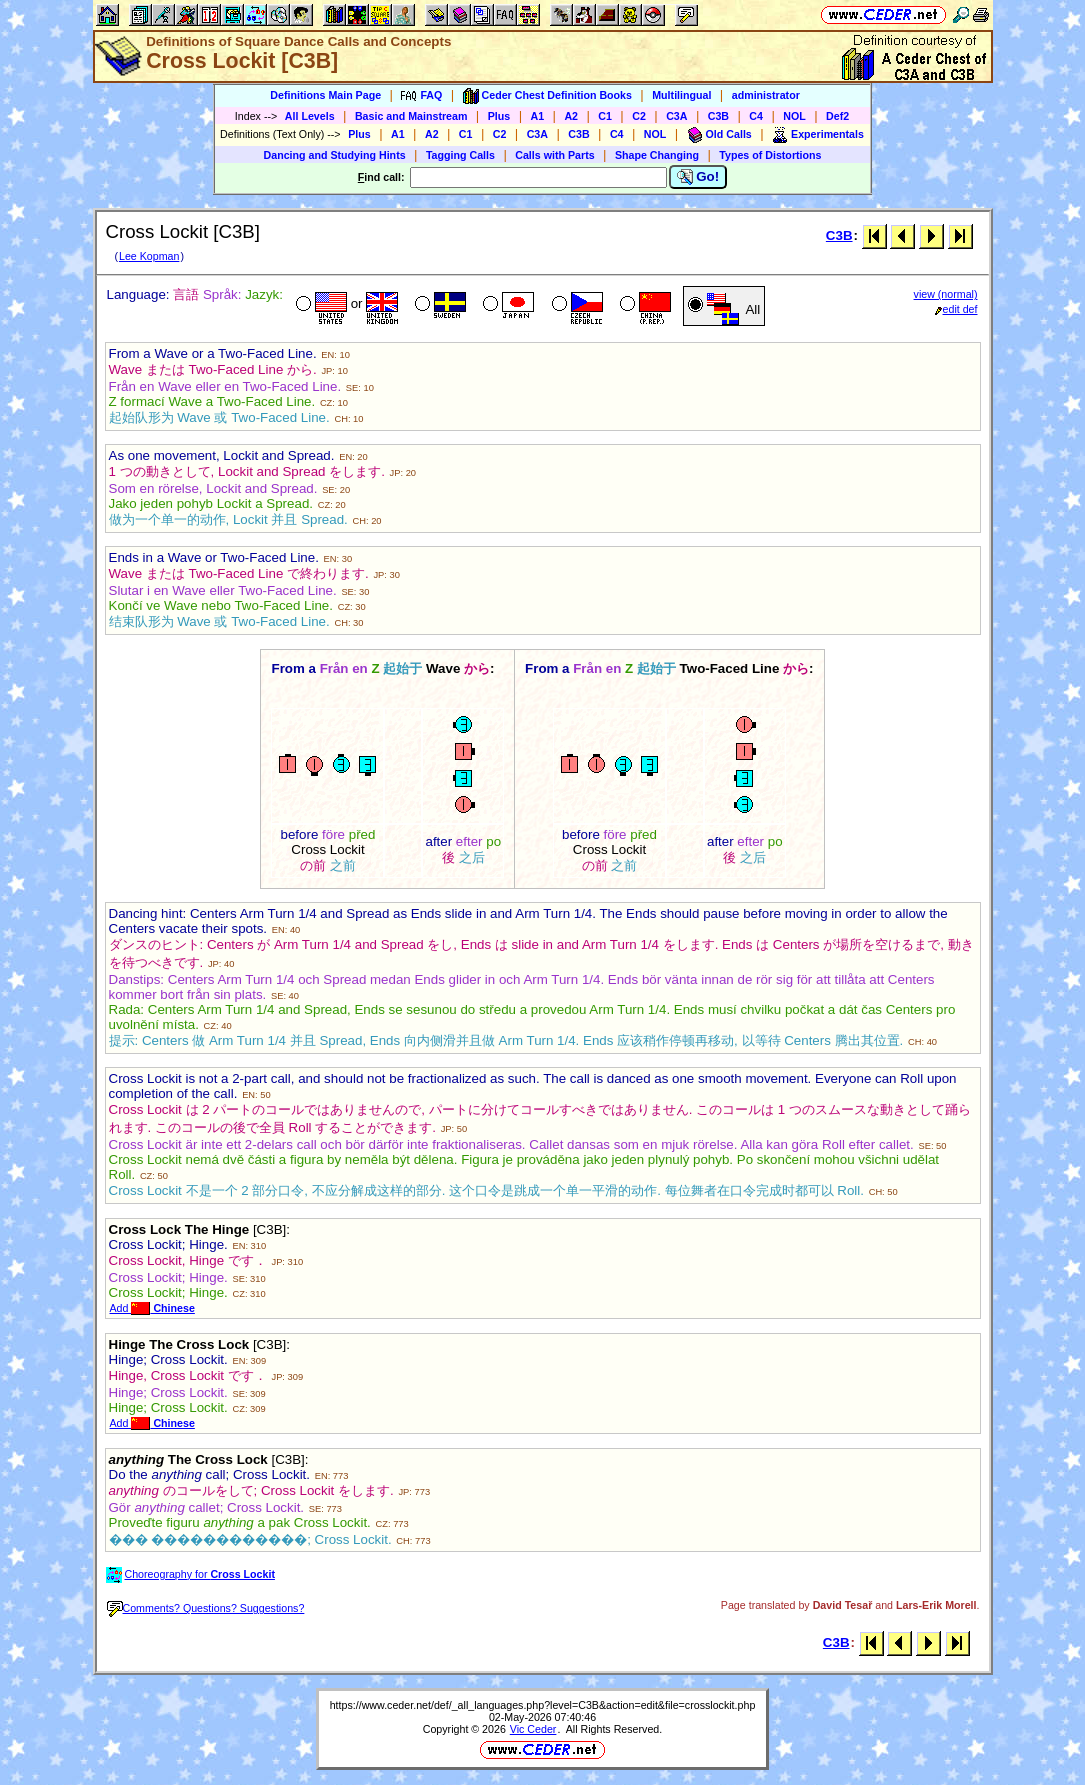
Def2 (837, 116)
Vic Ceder (533, 1729)
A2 (571, 116)
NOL (794, 116)
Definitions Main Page (325, 95)
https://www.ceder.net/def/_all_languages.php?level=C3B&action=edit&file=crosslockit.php (543, 1705)
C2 (639, 116)
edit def (956, 309)
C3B (718, 116)
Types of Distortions (770, 155)
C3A (676, 116)
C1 (605, 116)
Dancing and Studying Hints (335, 155)
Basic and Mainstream (411, 116)
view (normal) (946, 294)
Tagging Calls (460, 155)
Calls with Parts (554, 155)
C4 (756, 116)
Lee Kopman (149, 256)
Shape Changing (657, 155)
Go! (698, 177)
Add (152, 1308)
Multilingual (681, 95)
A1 (538, 116)
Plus (499, 116)
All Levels (310, 116)
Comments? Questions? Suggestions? (206, 1608)
